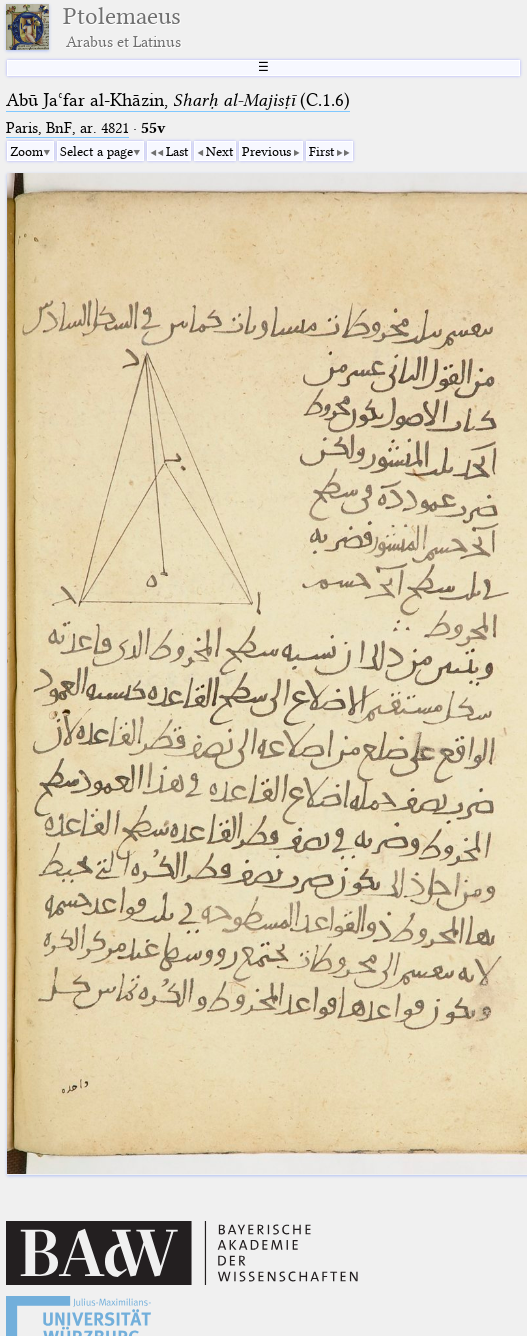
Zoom (26, 151)
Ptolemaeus (122, 27)
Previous (266, 151)
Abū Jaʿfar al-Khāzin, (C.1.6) (178, 100)
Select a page (96, 151)
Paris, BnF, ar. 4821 (67, 128)
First (321, 151)
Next (219, 151)
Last (177, 151)
